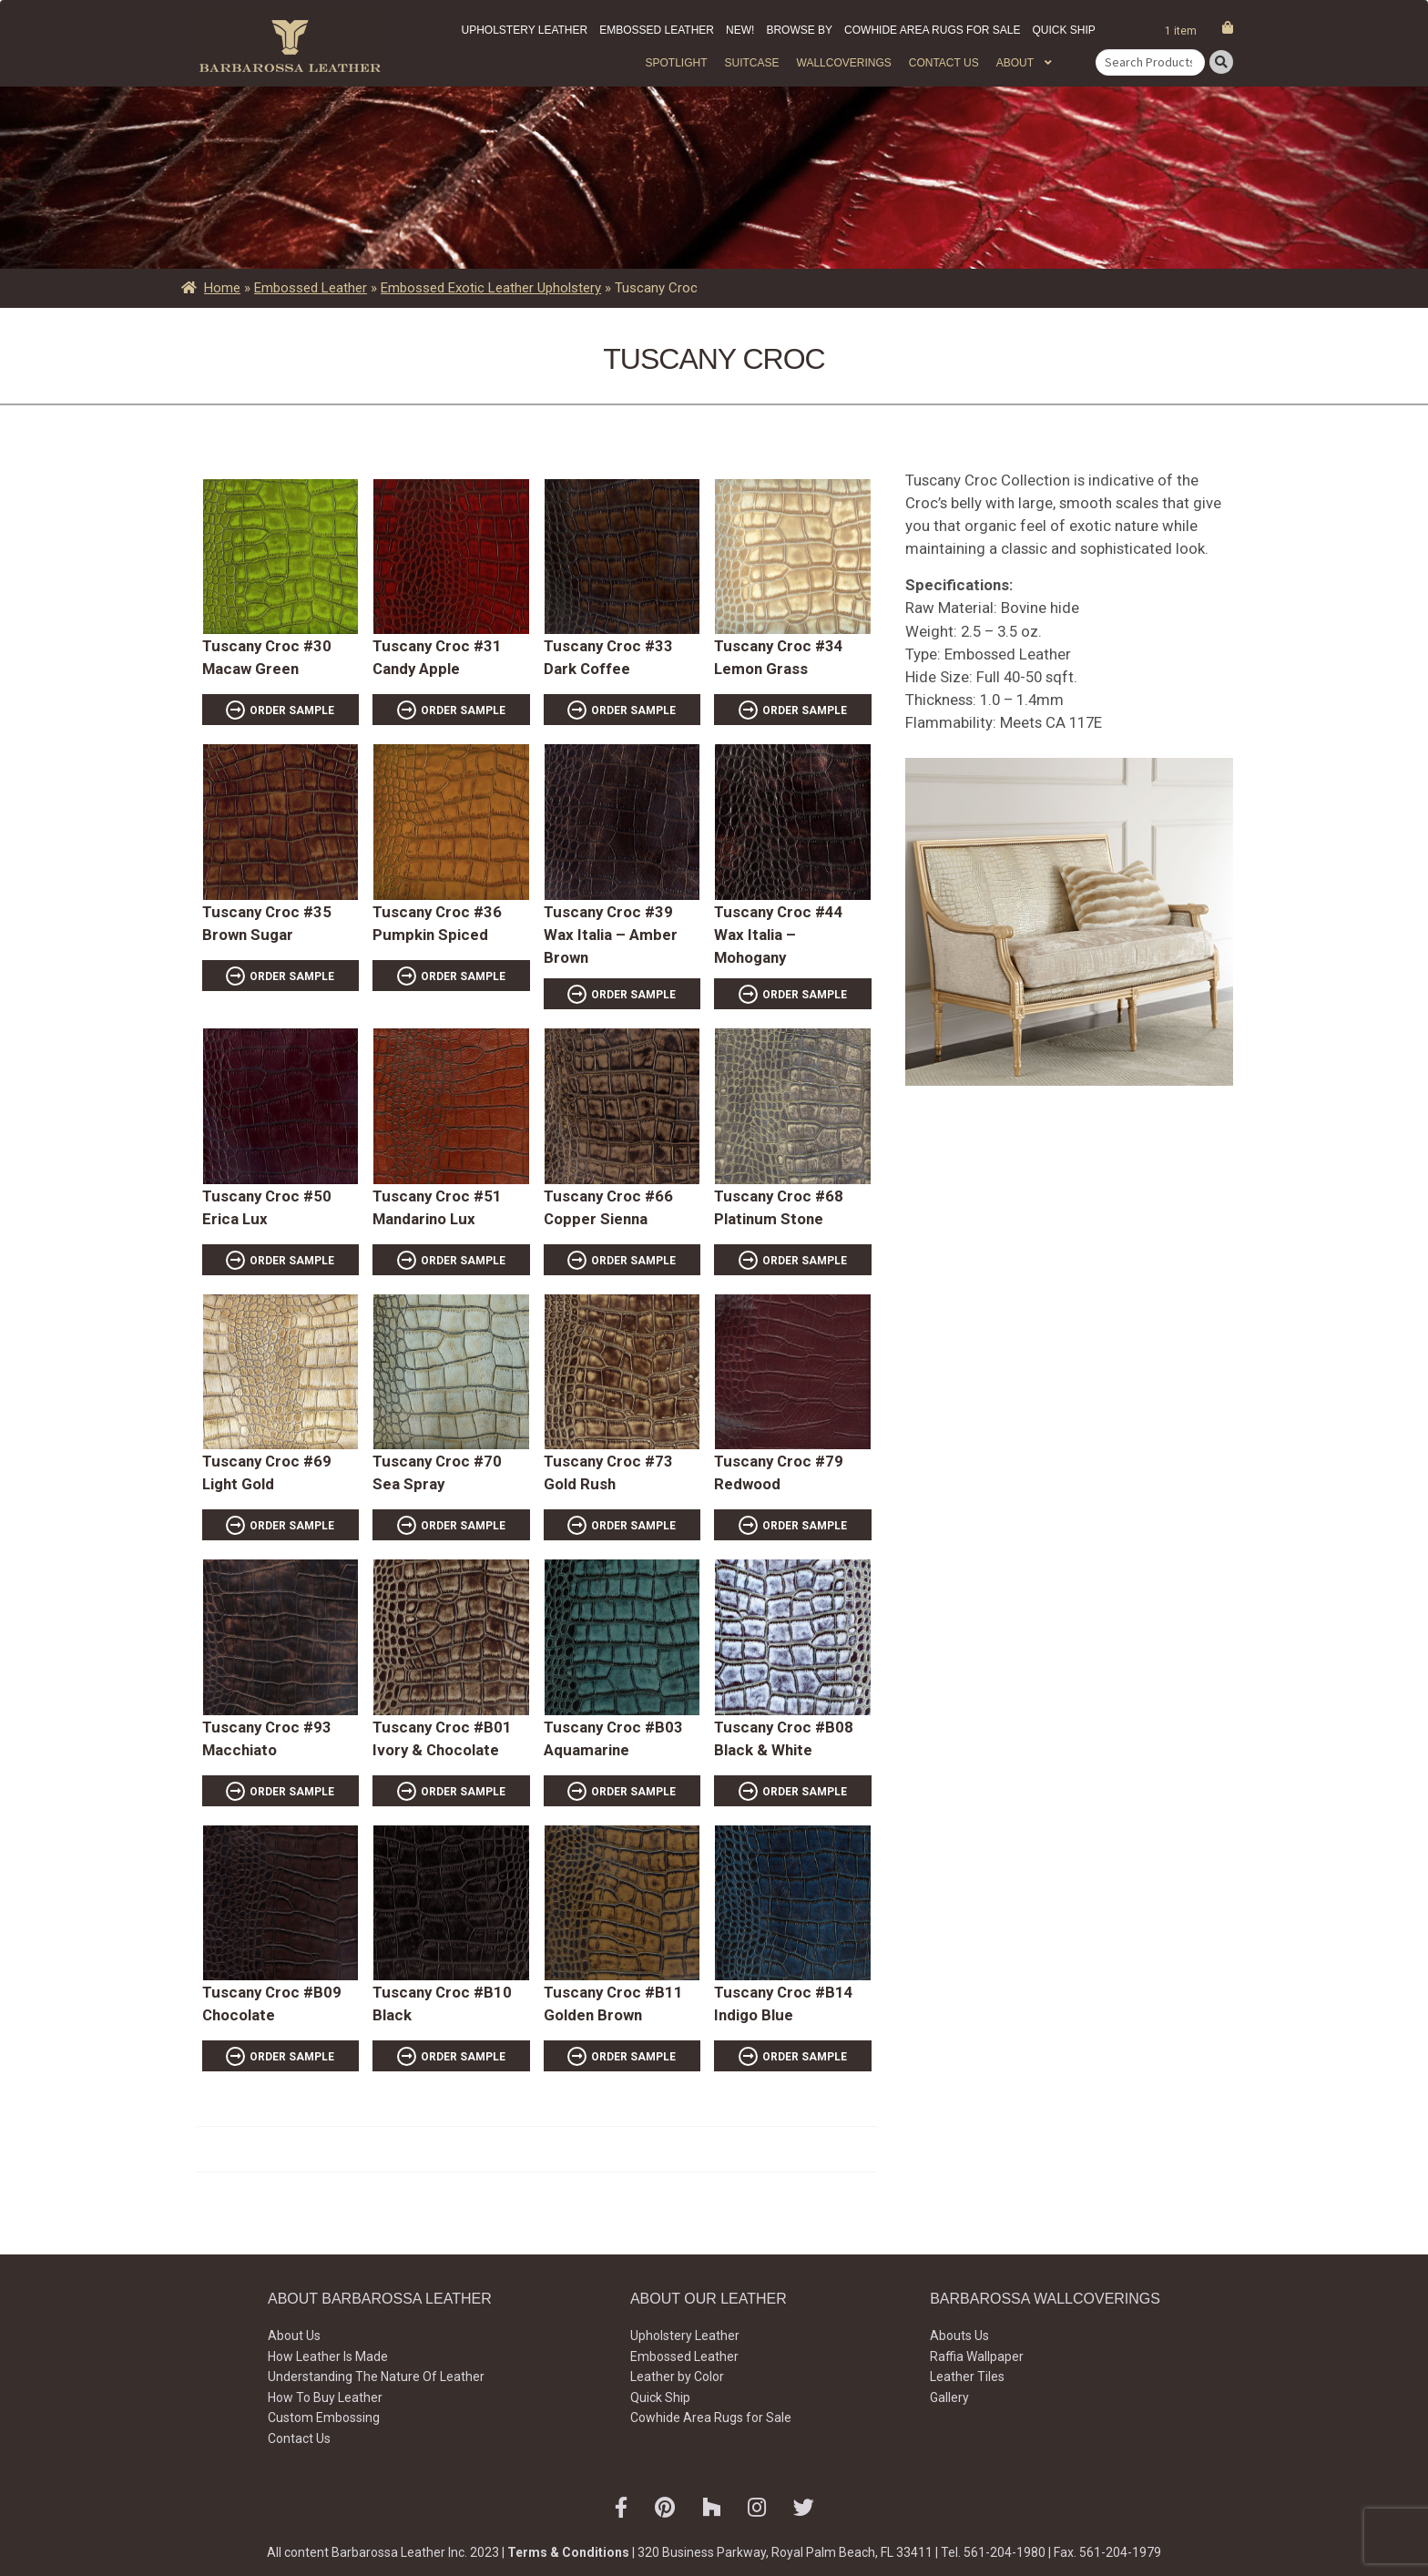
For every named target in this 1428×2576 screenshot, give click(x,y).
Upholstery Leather (525, 30)
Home (222, 288)
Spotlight (676, 62)
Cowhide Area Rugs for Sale (932, 30)
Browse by (799, 30)
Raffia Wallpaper (977, 2356)
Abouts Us (959, 2335)
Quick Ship (1063, 30)
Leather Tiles (967, 2376)
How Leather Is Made (328, 2356)
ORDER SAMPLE (292, 710)
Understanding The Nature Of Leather (376, 2376)
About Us (294, 2335)
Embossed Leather (656, 30)
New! (740, 30)
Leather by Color (677, 2376)
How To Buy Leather (325, 2397)
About (1015, 62)
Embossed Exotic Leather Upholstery (491, 288)
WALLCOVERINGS (844, 62)
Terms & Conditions (568, 2552)
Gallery (949, 2397)
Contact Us (944, 62)
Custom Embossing (324, 2417)
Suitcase (751, 62)
